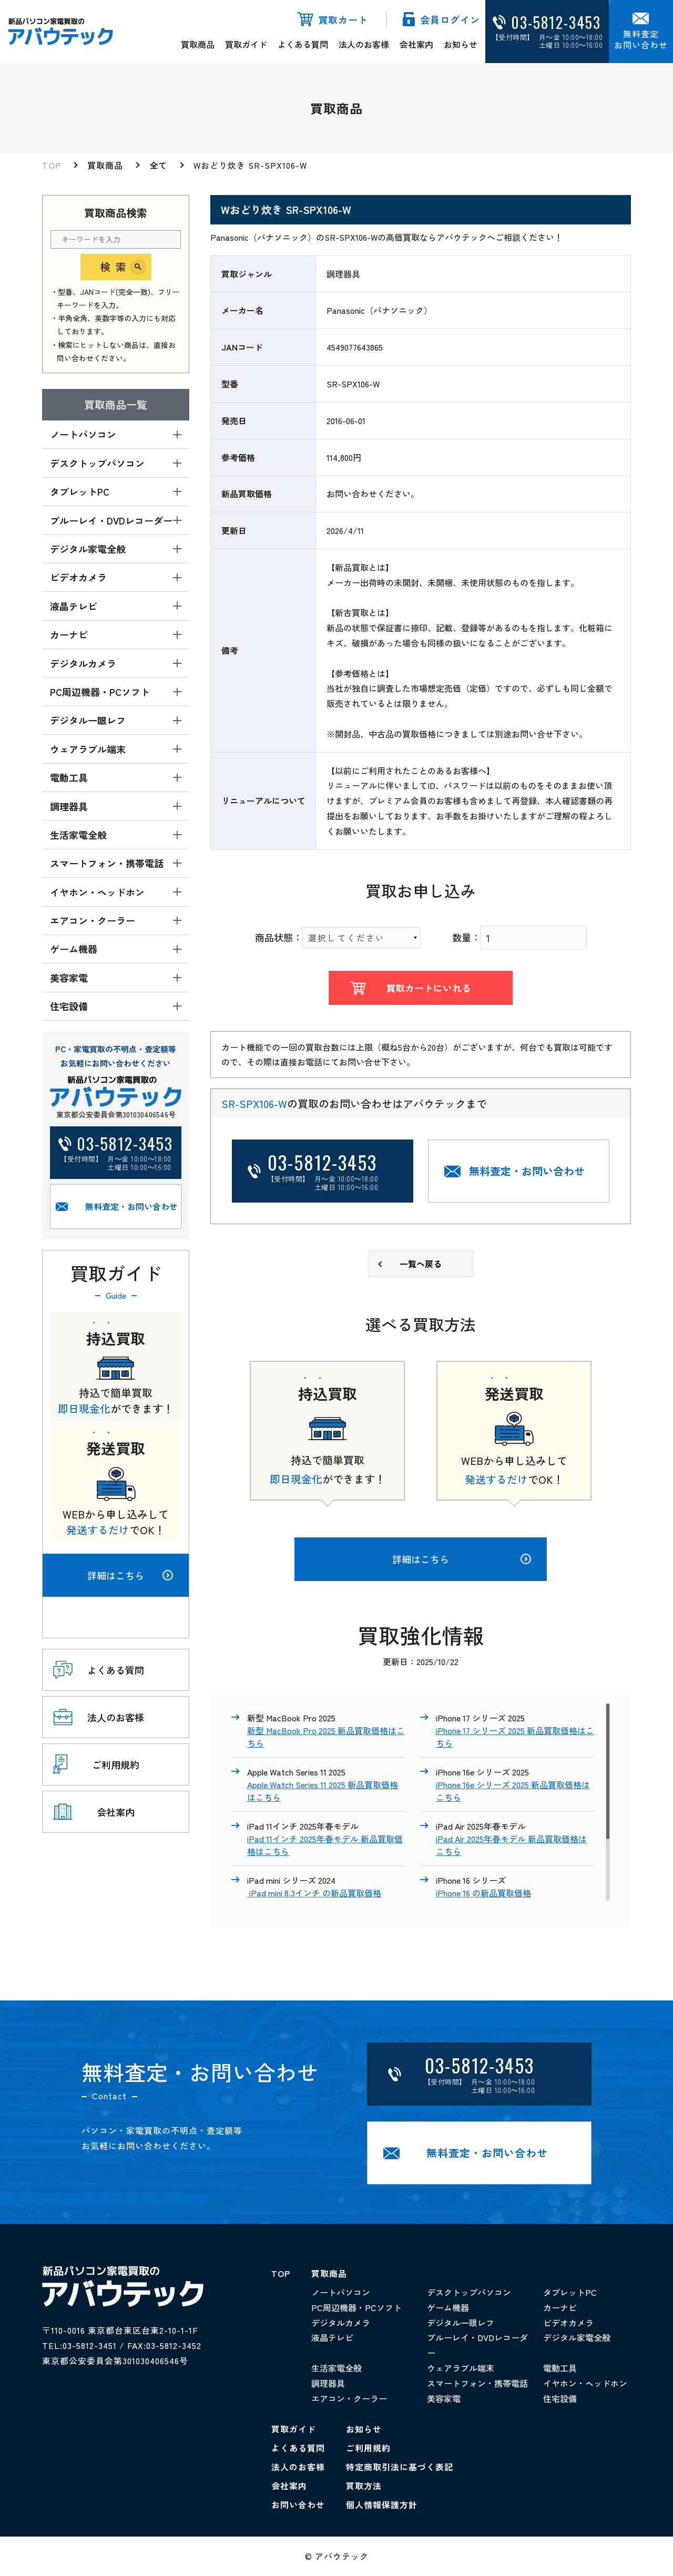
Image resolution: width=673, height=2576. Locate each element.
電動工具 (560, 2368)
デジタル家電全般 (576, 2337)
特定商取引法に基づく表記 (399, 2466)
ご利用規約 (368, 2447)
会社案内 (416, 44)
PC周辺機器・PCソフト (356, 2307)
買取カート (343, 19)
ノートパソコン (340, 2292)
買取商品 (198, 44)
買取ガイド (246, 44)
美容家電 (444, 2398)
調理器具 (328, 2383)
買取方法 (364, 2485)
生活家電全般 (336, 2368)
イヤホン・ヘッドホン (585, 2383)
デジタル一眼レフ (460, 2322)
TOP (51, 165)
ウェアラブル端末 (460, 2368)
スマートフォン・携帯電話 (477, 2383)
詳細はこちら (130, 1575)
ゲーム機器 (448, 2307)
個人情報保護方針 (381, 2504)
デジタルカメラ (340, 2322)
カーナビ (560, 2307)
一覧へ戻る (421, 1263)
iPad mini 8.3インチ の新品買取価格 (314, 1892)
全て (158, 165)
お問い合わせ (298, 2504)
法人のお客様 (364, 44)
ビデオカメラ (568, 2322)
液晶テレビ (332, 2337)
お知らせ (460, 44)
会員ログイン (450, 19)
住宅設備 (560, 2398)
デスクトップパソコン (469, 2292)
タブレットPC (570, 2292)
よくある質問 (303, 44)
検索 (115, 266)
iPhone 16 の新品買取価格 (483, 1892)
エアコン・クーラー (349, 2398)
